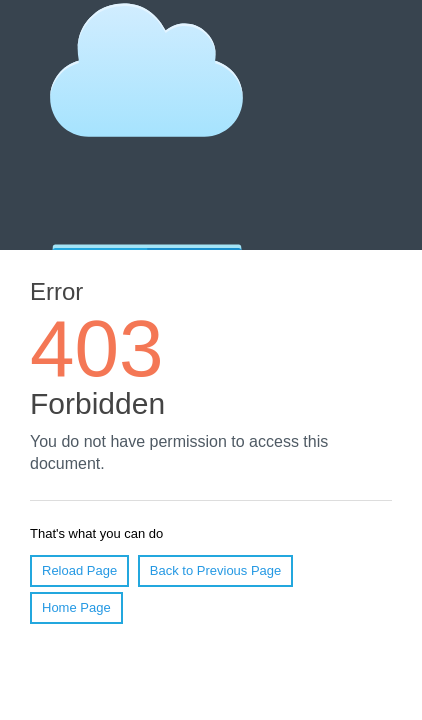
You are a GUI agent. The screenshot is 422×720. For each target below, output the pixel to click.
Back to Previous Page (216, 570)
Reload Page (79, 570)
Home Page (76, 607)
